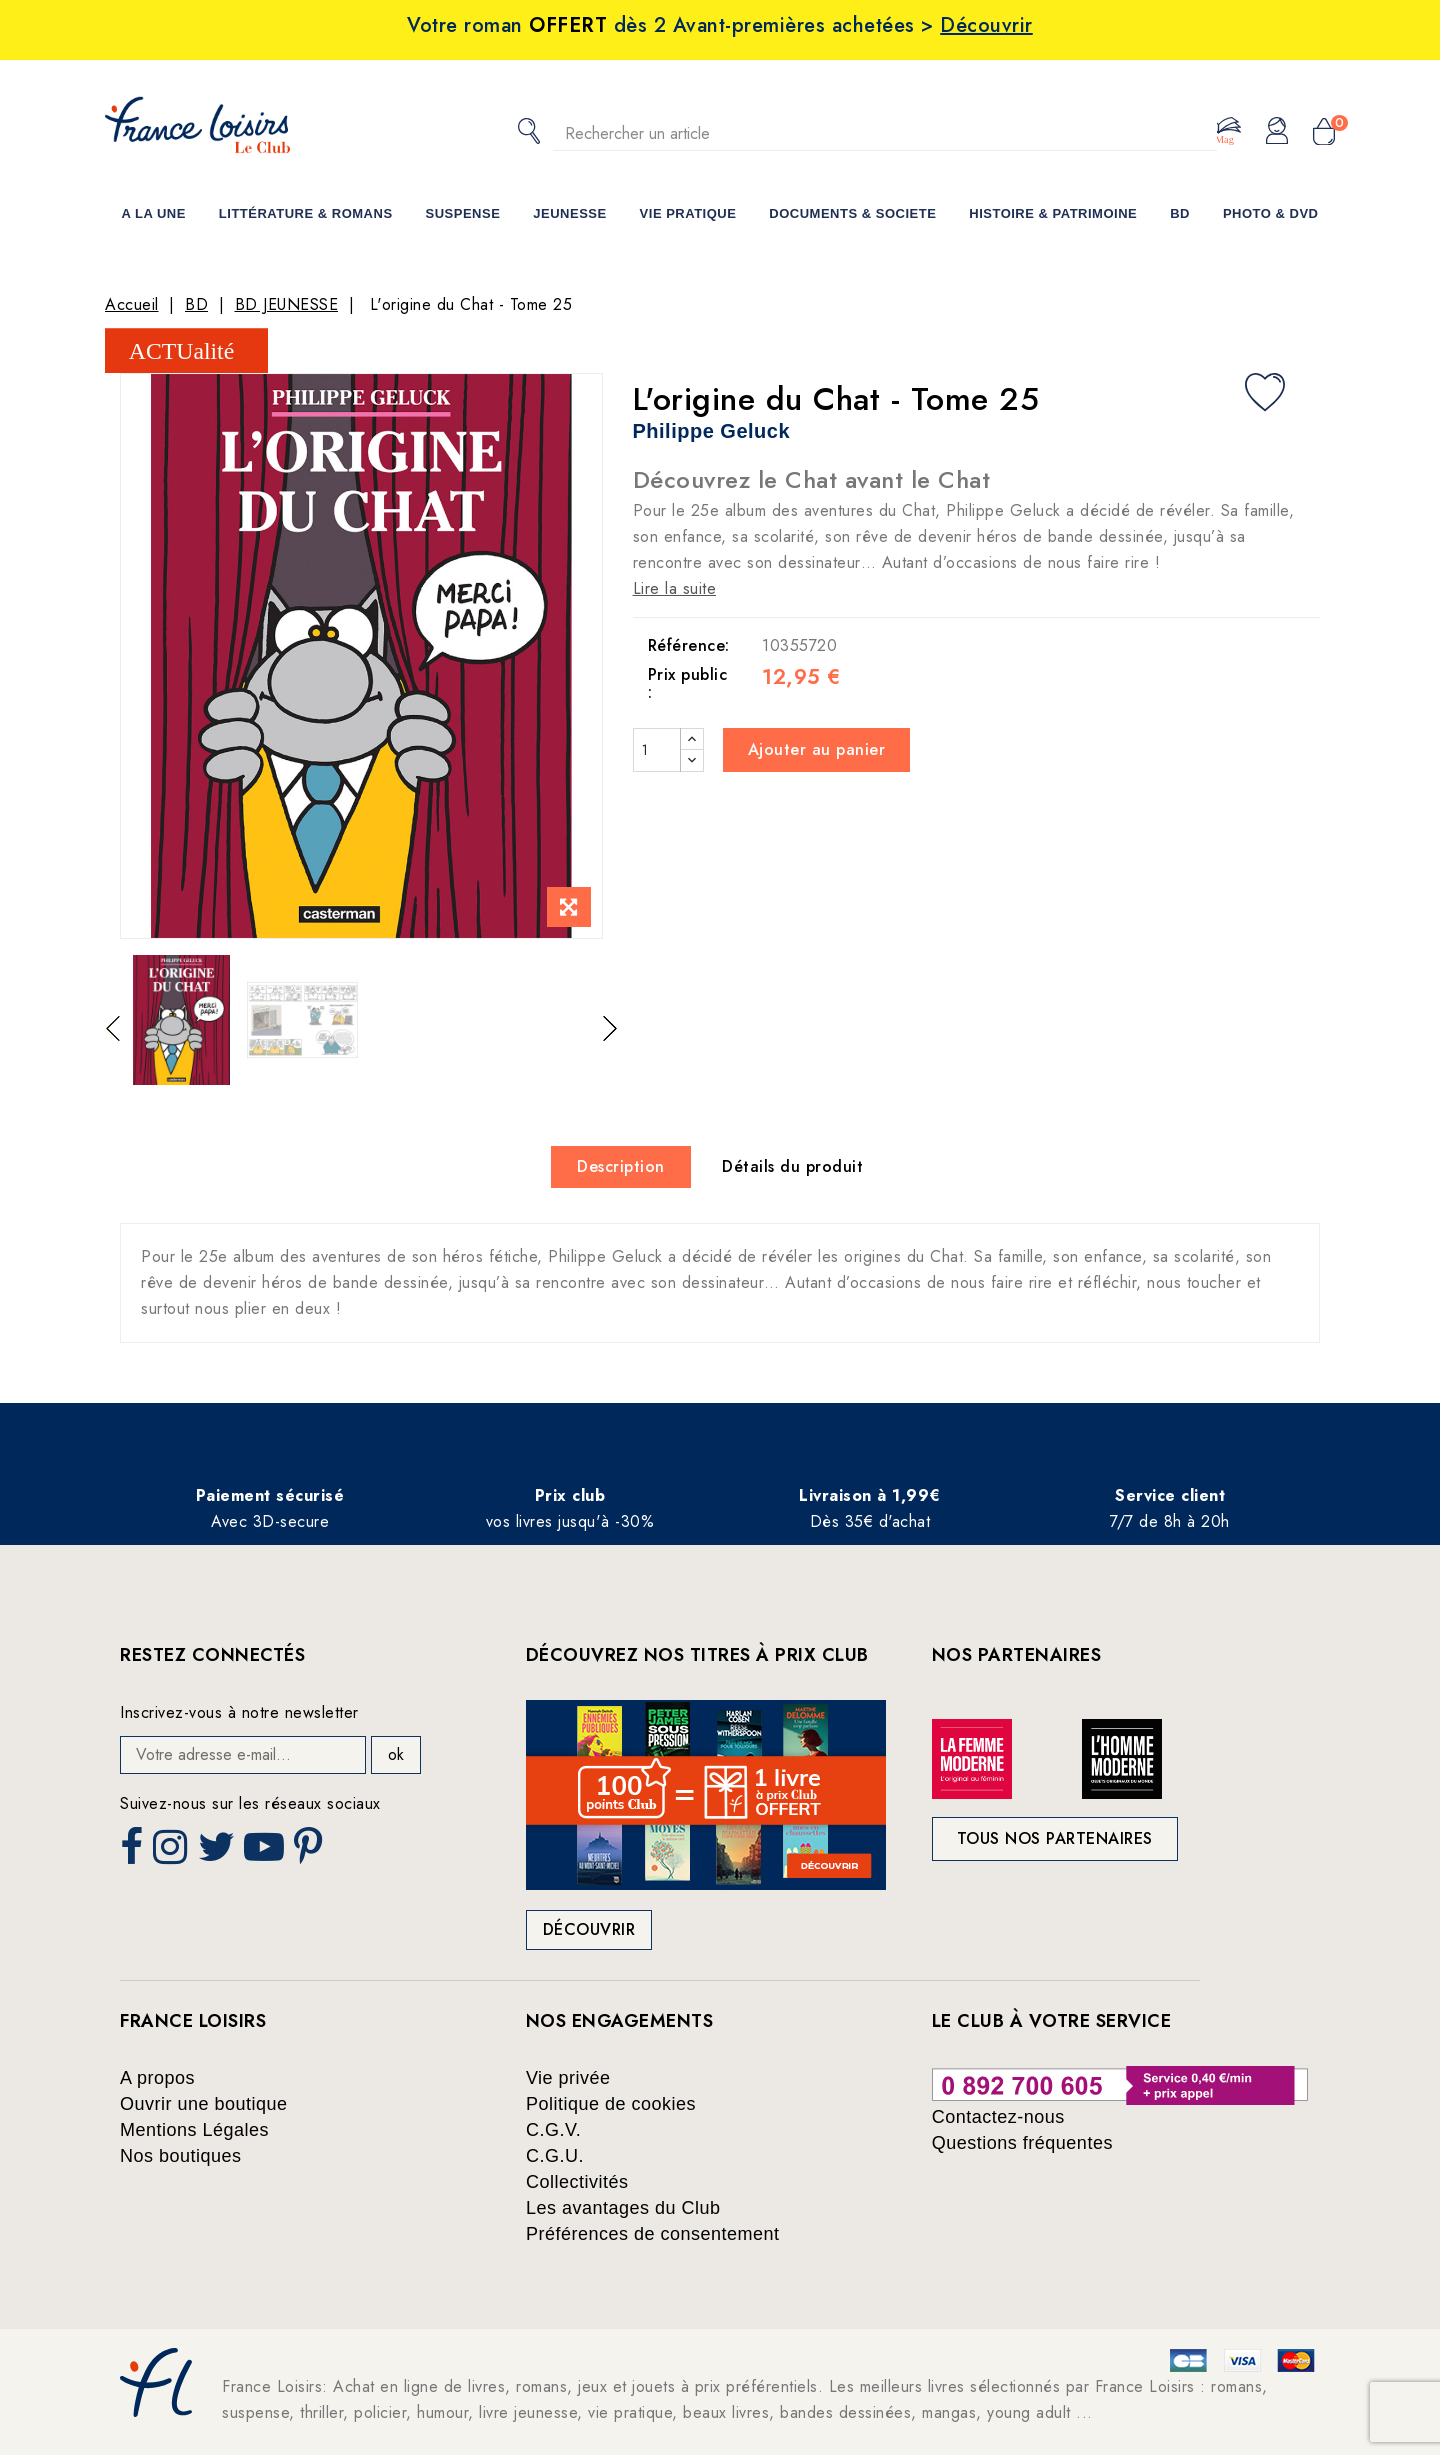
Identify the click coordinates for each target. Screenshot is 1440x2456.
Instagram (172, 1853)
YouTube (266, 1853)
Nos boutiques (181, 2156)
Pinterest (311, 1853)
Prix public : (688, 683)
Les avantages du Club (623, 2208)
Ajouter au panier (817, 749)
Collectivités (577, 2182)
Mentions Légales (194, 2130)
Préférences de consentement (653, 2234)
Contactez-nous (998, 2117)
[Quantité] (657, 750)
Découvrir (589, 1929)
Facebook (134, 1853)
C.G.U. (555, 2156)
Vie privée (568, 2078)
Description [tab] (621, 1166)
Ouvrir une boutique (204, 2104)
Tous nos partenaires (1055, 1838)
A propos (157, 2078)
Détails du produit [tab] (792, 1166)
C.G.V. (553, 2130)
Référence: (689, 645)
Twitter (218, 1853)
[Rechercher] (885, 133)
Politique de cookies (611, 2104)
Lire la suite (675, 588)
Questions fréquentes (1022, 2143)
